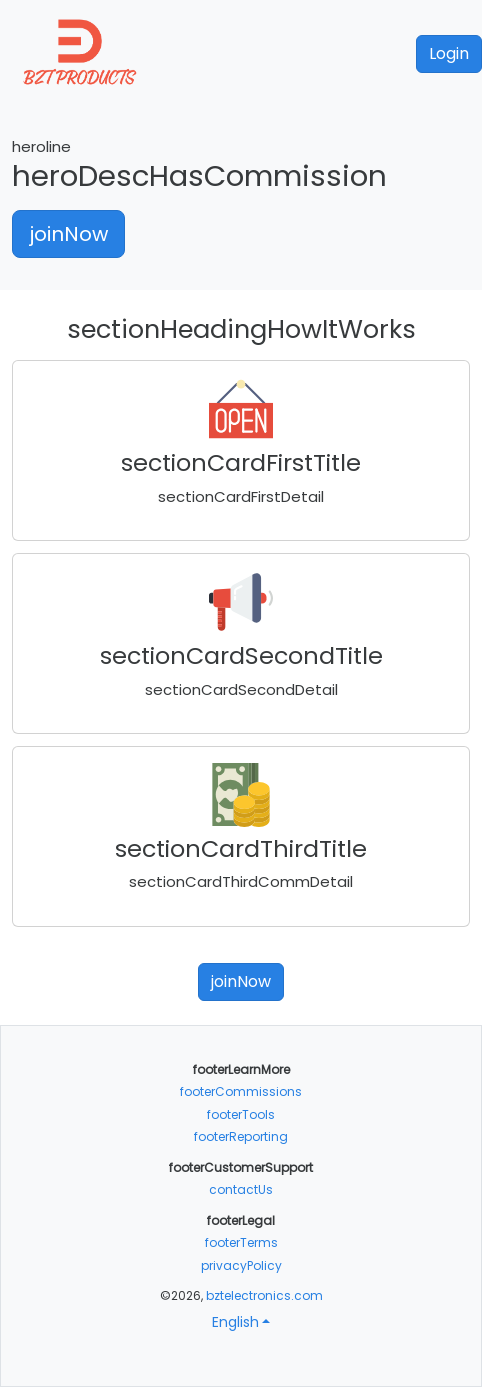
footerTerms (241, 1242)
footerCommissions (241, 1091)
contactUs (241, 1189)
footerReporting (241, 1136)
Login (449, 53)
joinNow (68, 234)
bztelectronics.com (264, 1295)
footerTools (241, 1114)
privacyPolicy (241, 1265)
